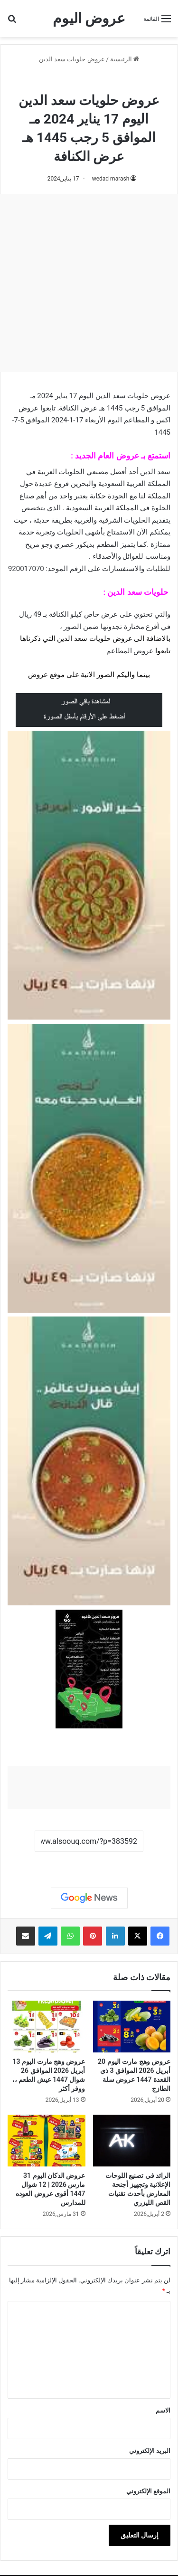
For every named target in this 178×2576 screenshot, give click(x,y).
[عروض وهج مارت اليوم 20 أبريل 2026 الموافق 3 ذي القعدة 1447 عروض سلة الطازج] (132, 2026)
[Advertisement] (89, 283)
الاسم (163, 2410)
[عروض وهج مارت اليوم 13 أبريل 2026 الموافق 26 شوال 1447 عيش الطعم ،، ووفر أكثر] (46, 2026)
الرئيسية (124, 59)
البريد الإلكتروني (149, 2450)
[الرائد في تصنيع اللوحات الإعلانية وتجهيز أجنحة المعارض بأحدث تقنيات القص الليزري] (132, 2140)
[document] (89, 634)
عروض (38, 674)
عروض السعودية (129, 79)
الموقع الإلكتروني (148, 2491)
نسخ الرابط (89, 1862)
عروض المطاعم (130, 651)
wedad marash (111, 178)
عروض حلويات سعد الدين (72, 59)
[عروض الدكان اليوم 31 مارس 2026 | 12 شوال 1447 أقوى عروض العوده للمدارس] (46, 2140)
